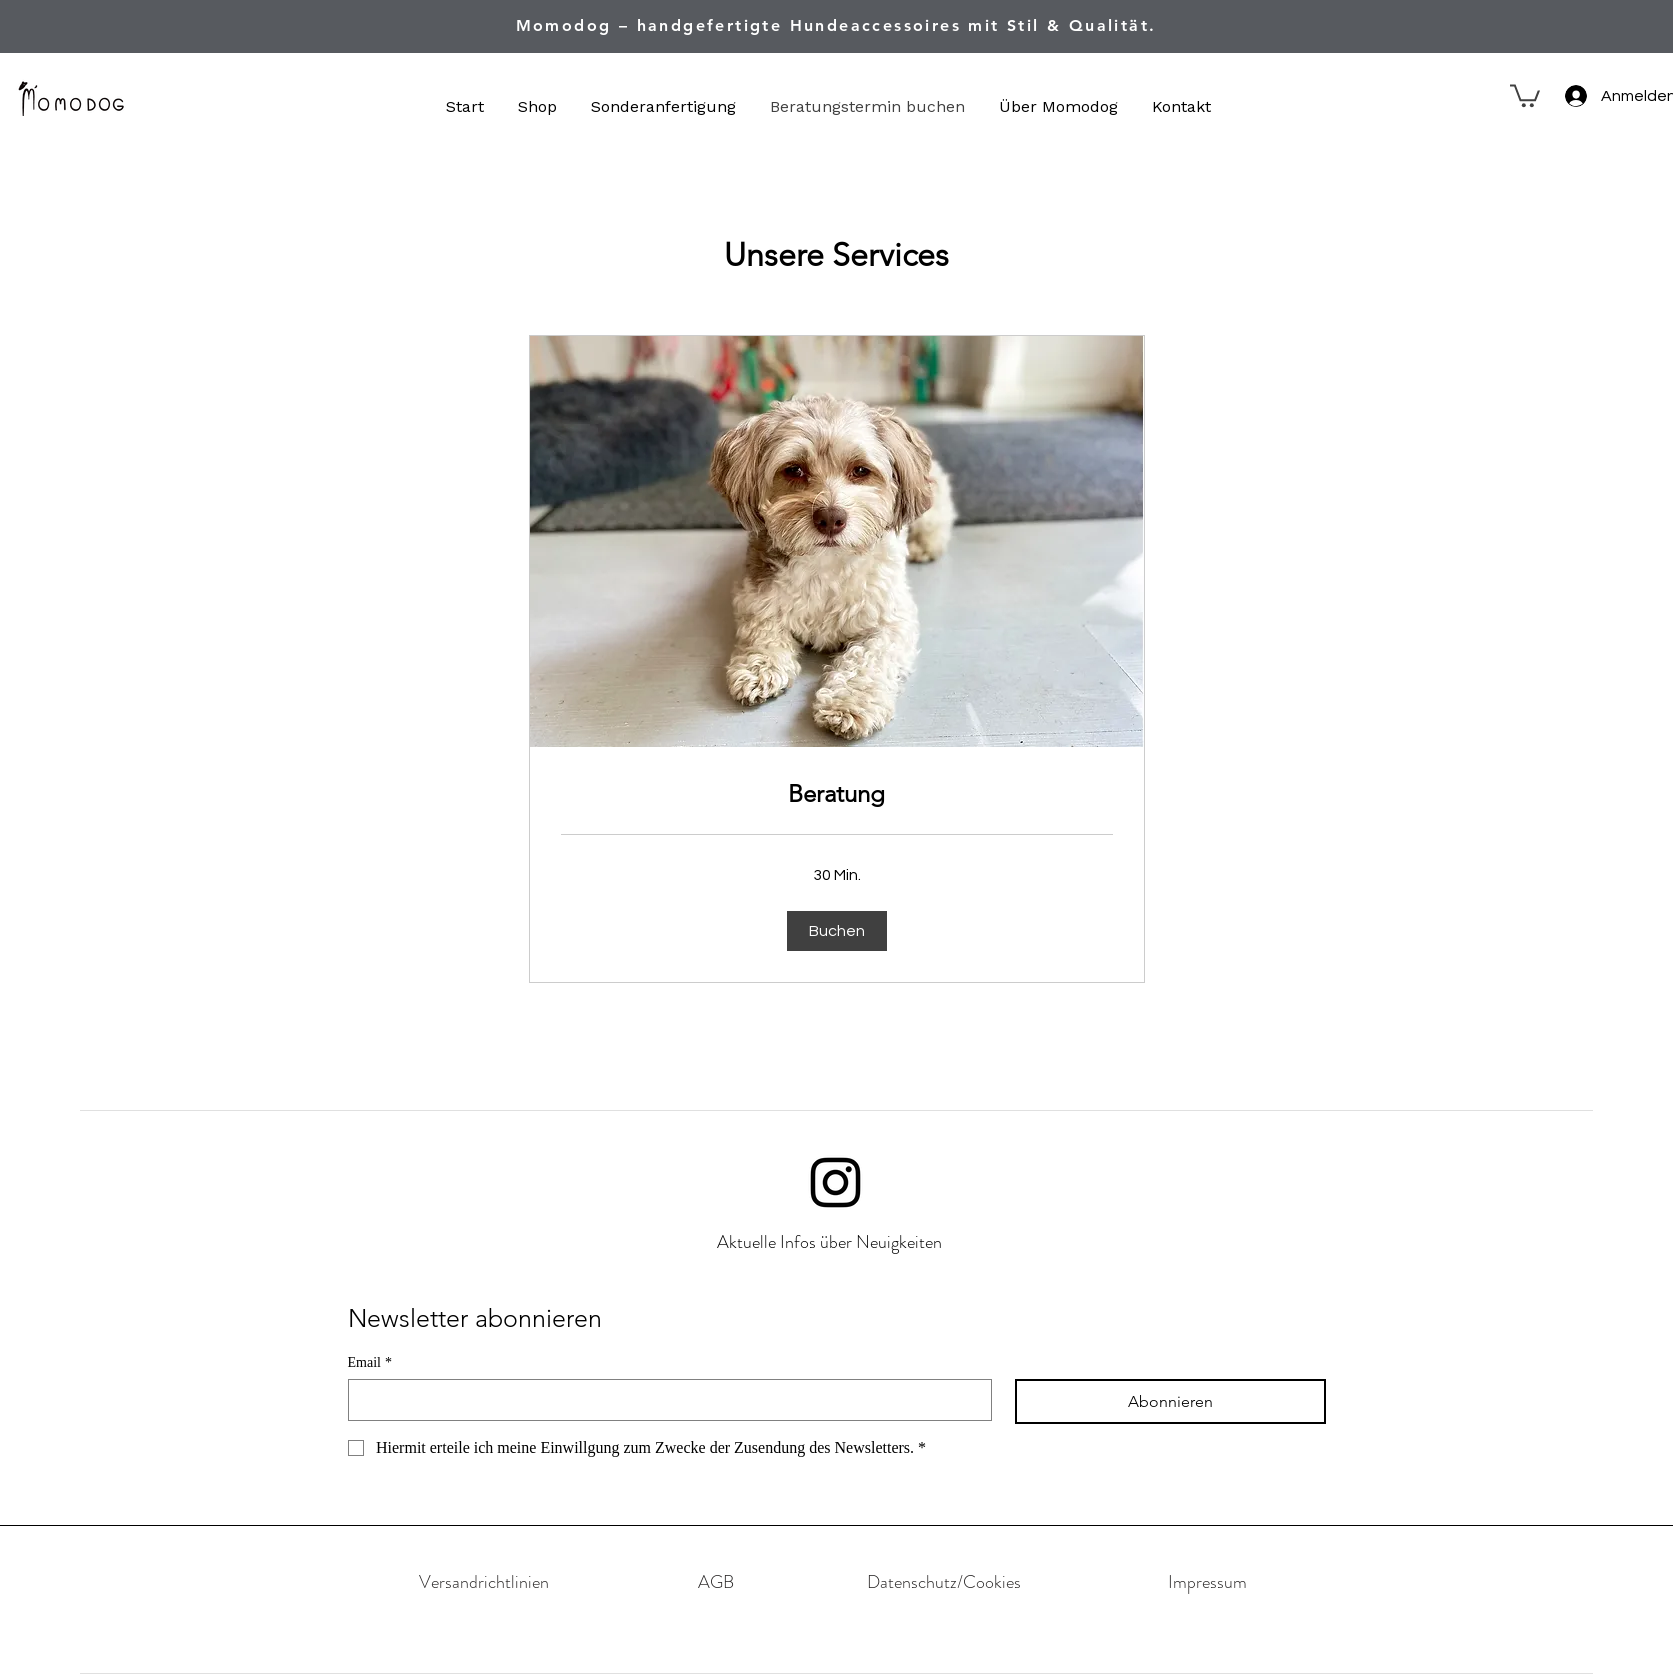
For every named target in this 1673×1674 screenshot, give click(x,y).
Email (370, 1362)
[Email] (664, 1400)
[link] (837, 794)
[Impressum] (1208, 1582)
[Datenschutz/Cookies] (944, 1582)
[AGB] (716, 1582)
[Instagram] (835, 1182)
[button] (1525, 94)
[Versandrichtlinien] (484, 1582)
